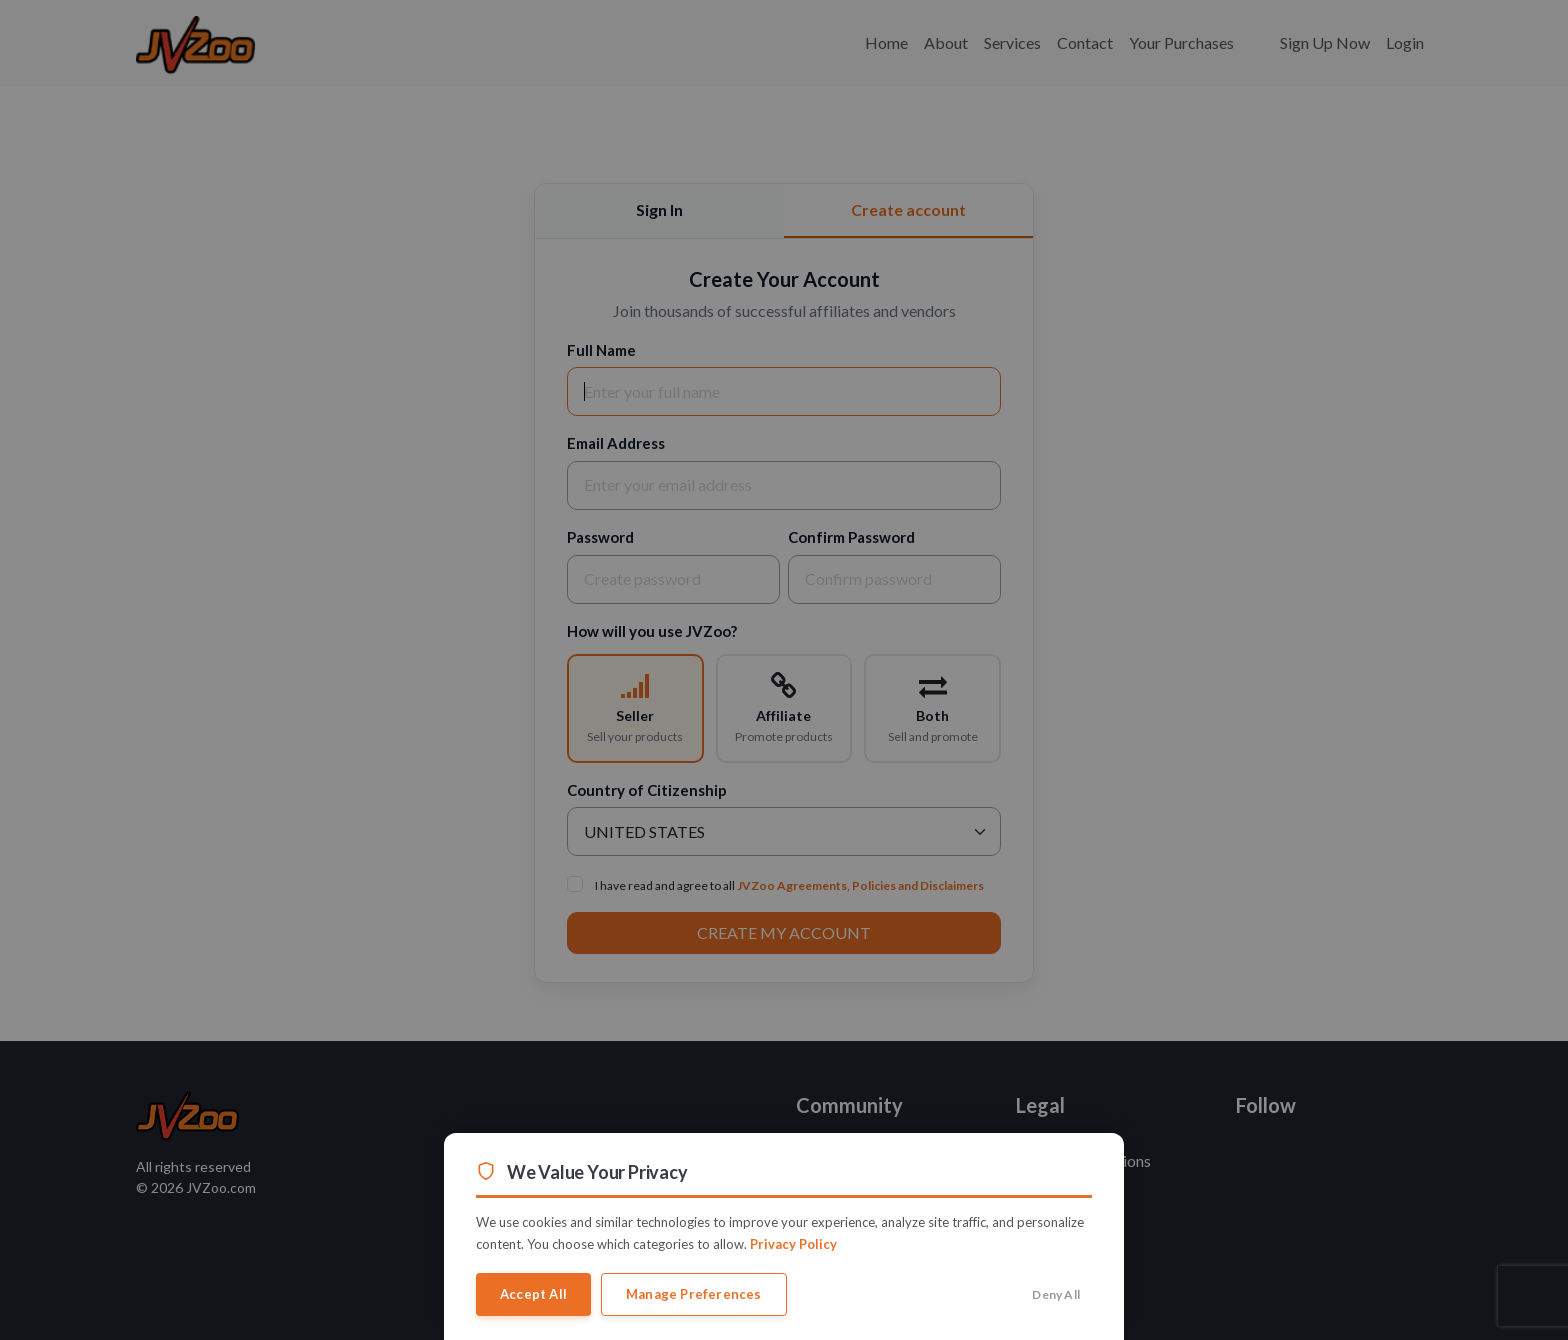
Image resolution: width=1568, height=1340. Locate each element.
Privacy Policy (793, 1244)
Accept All (533, 1294)
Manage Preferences (694, 1294)
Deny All (1056, 1294)
